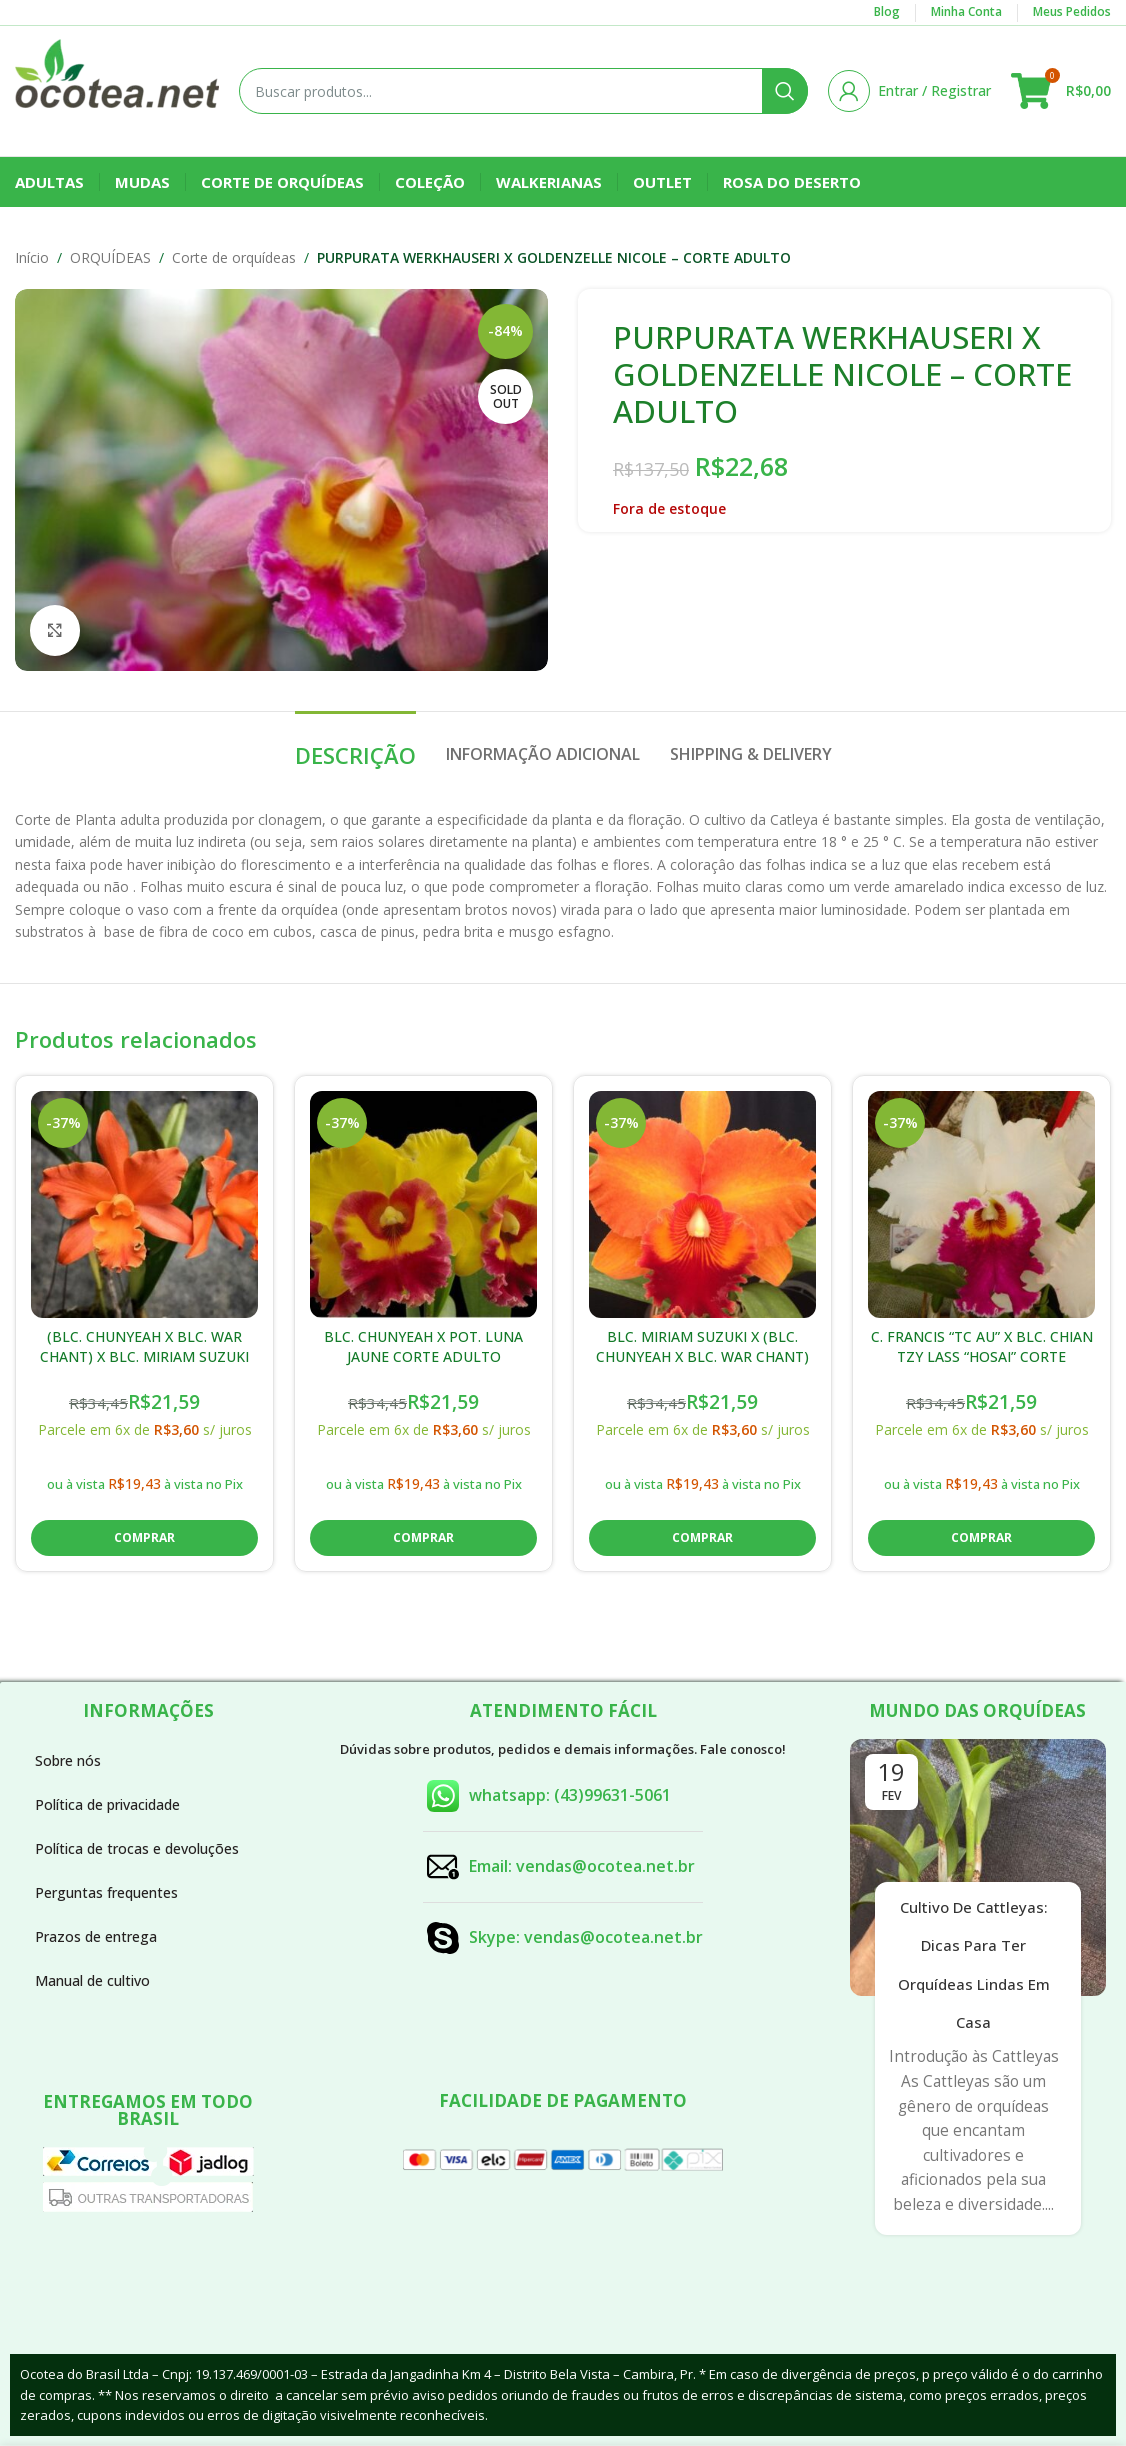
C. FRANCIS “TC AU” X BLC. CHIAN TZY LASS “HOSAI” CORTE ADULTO (982, 1356)
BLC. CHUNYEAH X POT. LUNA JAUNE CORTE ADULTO (423, 1346)
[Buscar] (523, 91)
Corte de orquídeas (234, 257)
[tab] (355, 745)
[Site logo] (117, 89)
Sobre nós (68, 1760)
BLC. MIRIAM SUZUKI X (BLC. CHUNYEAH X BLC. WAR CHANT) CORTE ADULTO (702, 1356)
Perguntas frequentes (106, 1892)
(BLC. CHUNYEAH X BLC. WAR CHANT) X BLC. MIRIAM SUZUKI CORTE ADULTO (144, 1356)
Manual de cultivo (92, 1980)
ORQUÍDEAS (110, 257)
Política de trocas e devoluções (137, 1848)
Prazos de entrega (96, 1936)
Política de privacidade (107, 1804)
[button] (144, 1538)
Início (32, 257)
